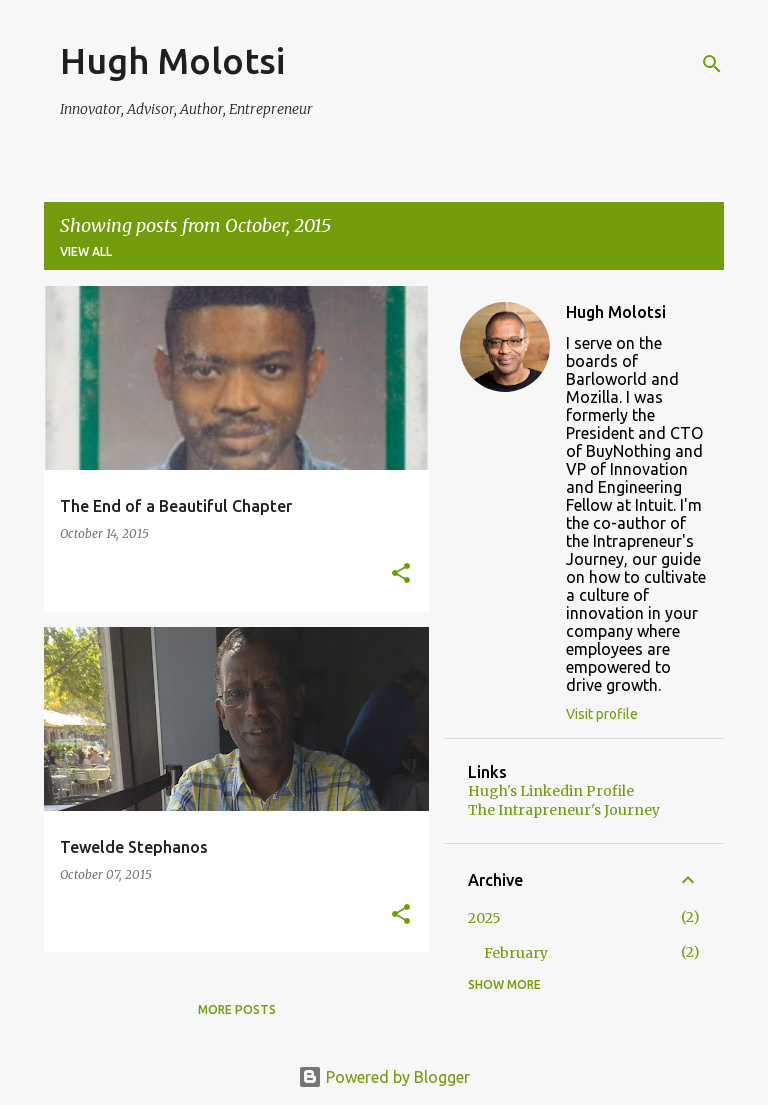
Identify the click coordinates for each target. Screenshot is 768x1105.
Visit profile (602, 714)
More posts (237, 1009)
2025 (484, 918)
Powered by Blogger (384, 1077)
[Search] (712, 64)
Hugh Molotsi (172, 60)
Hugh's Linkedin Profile (551, 791)
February (516, 953)
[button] (401, 574)
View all (86, 251)
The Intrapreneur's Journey (564, 810)
